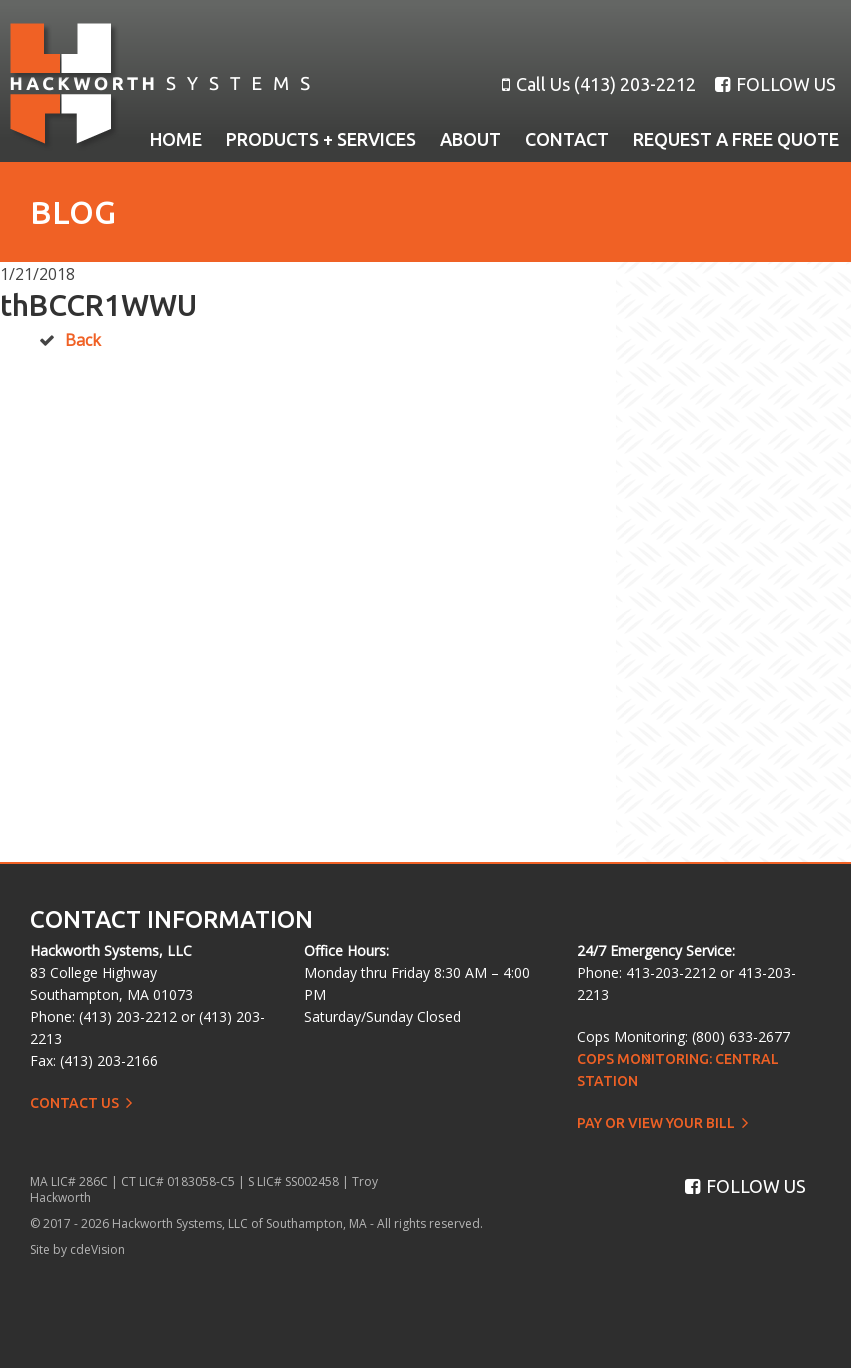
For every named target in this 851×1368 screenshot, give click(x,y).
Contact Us (74, 1103)
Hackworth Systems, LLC (160, 87)
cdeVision (97, 1249)
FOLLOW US (775, 84)
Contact (567, 139)
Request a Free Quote (736, 139)
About (470, 139)
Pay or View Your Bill (656, 1123)
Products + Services (321, 139)
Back (83, 340)
